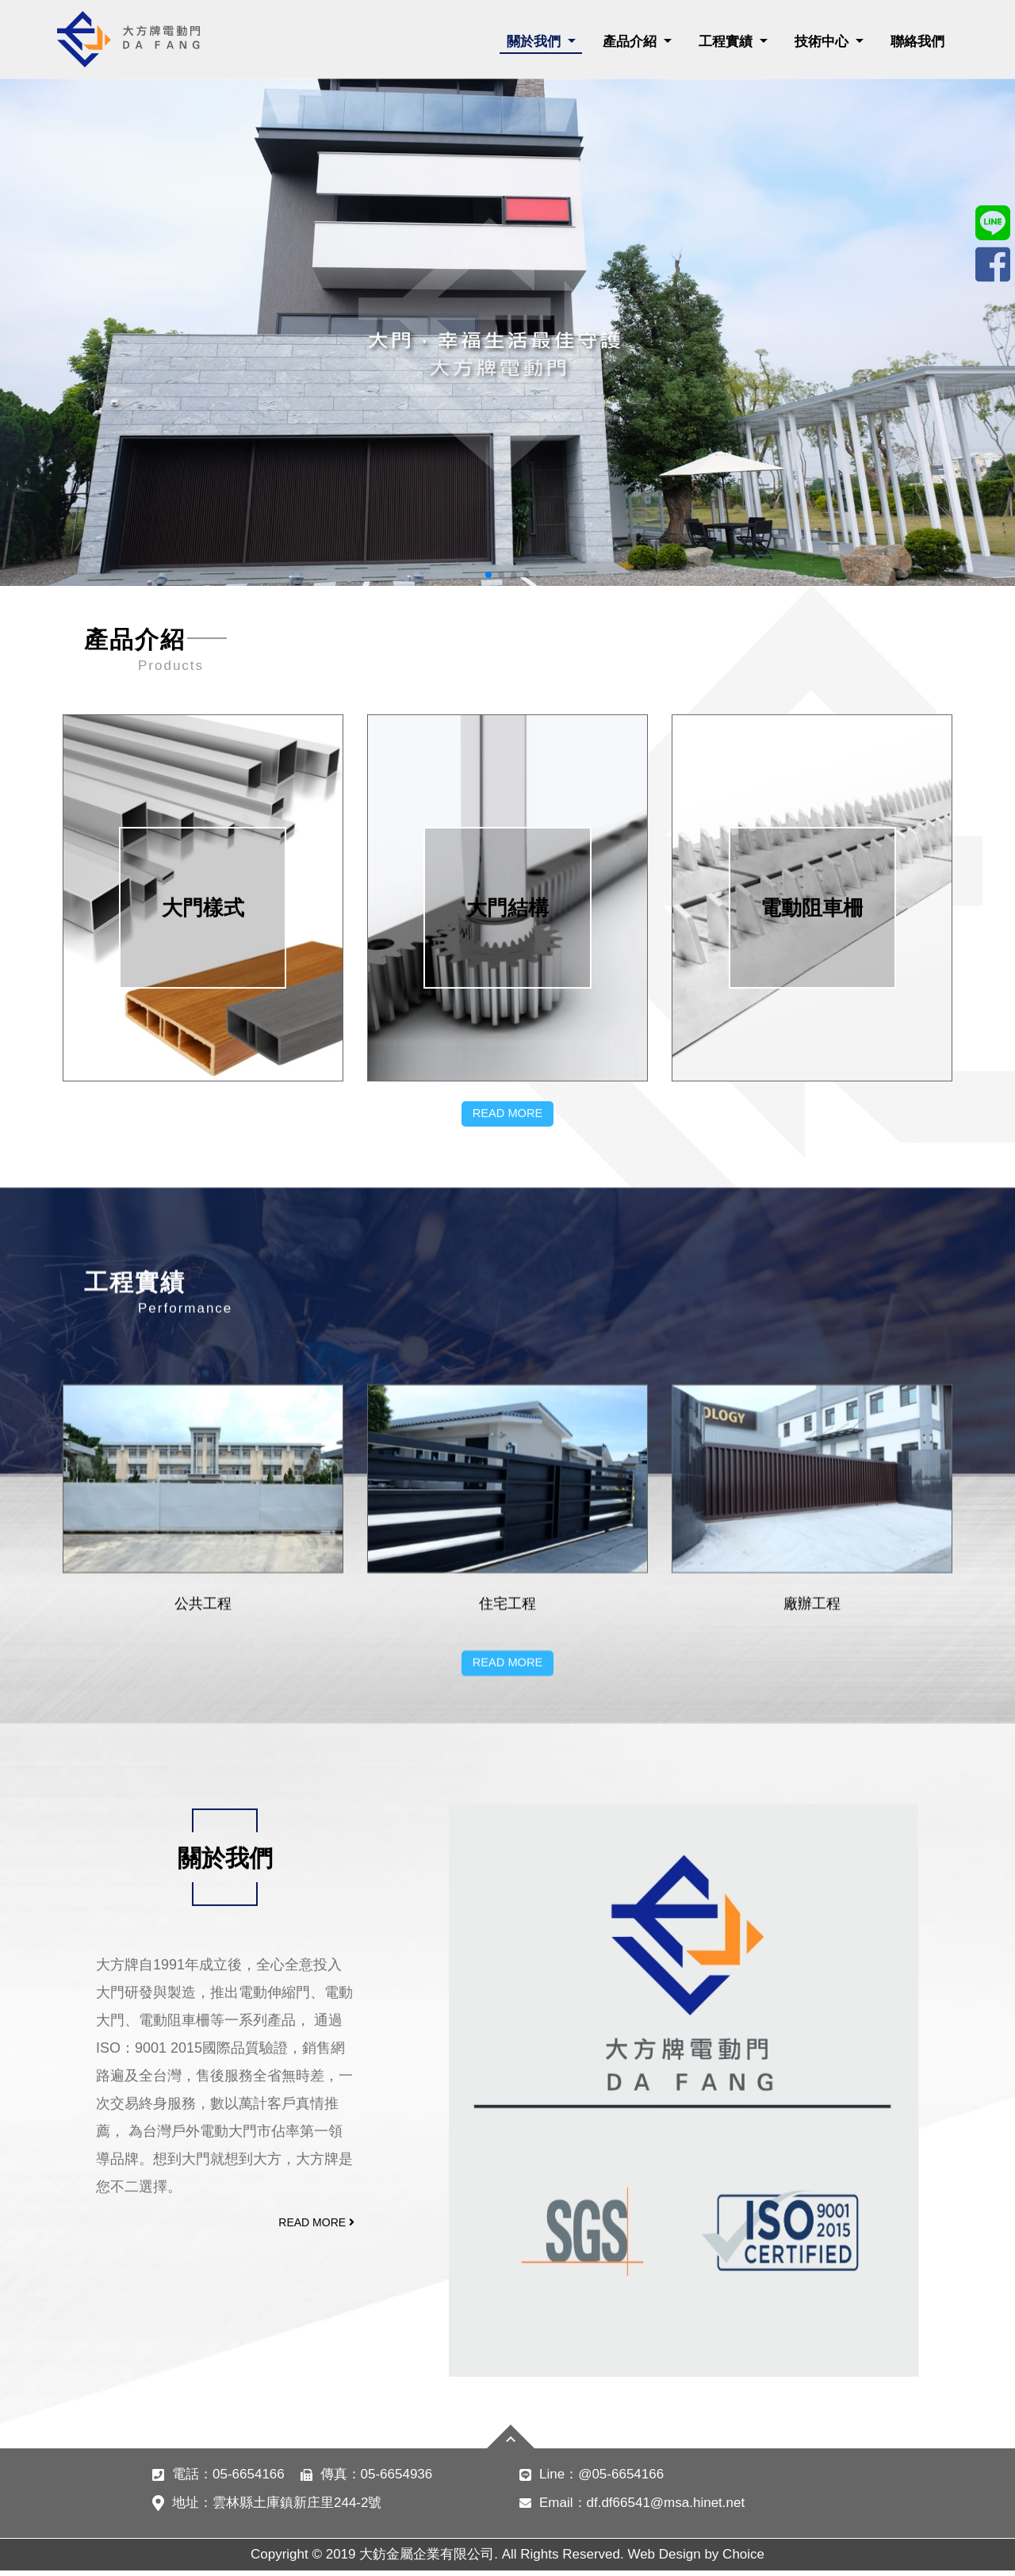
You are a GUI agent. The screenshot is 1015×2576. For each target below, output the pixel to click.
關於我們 (536, 41)
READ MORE (508, 1573)
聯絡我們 (917, 41)
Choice (743, 2559)
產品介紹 (632, 41)
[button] (488, 575)
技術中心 (823, 41)
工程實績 (727, 41)
